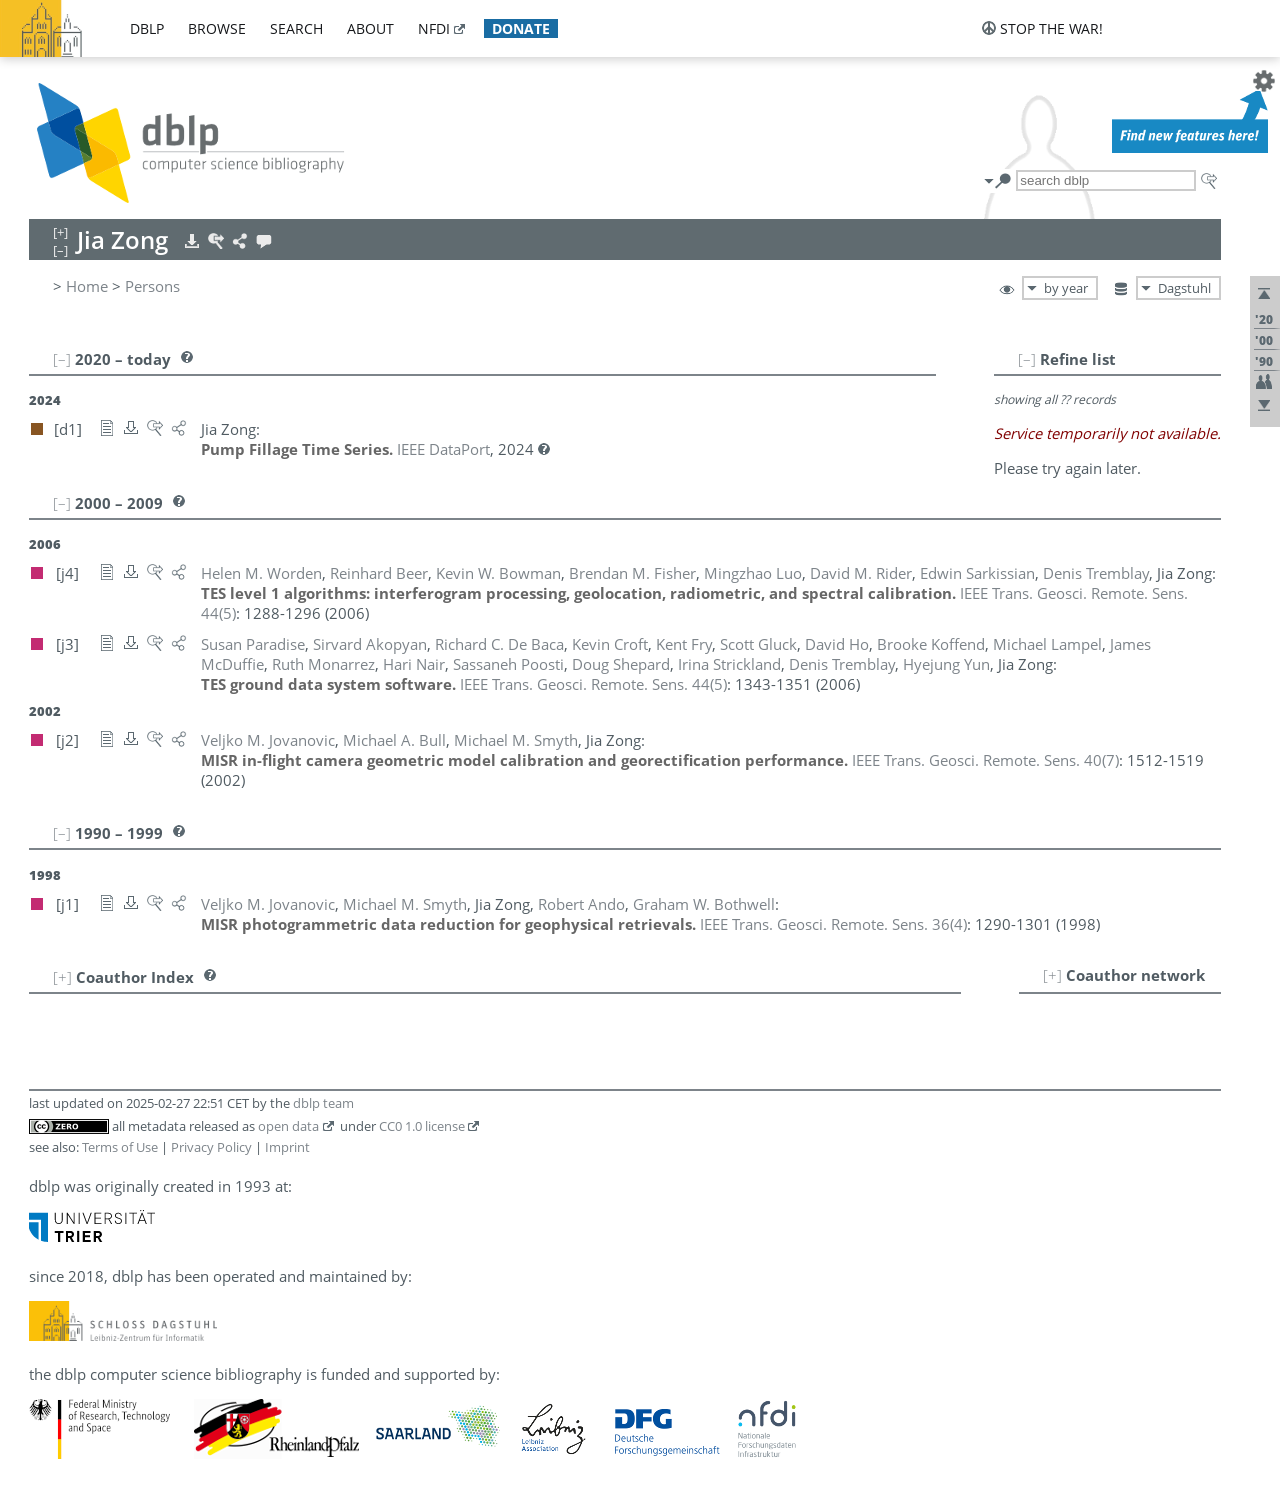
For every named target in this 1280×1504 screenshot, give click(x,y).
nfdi (434, 28)
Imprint (287, 1147)
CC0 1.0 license (422, 1126)
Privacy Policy (211, 1147)
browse (217, 28)
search (296, 28)
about (370, 28)
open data (288, 1126)
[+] (1052, 975)
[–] (1027, 359)
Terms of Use (120, 1147)
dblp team (323, 1103)
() (593, 684)
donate (521, 28)
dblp (147, 28)
